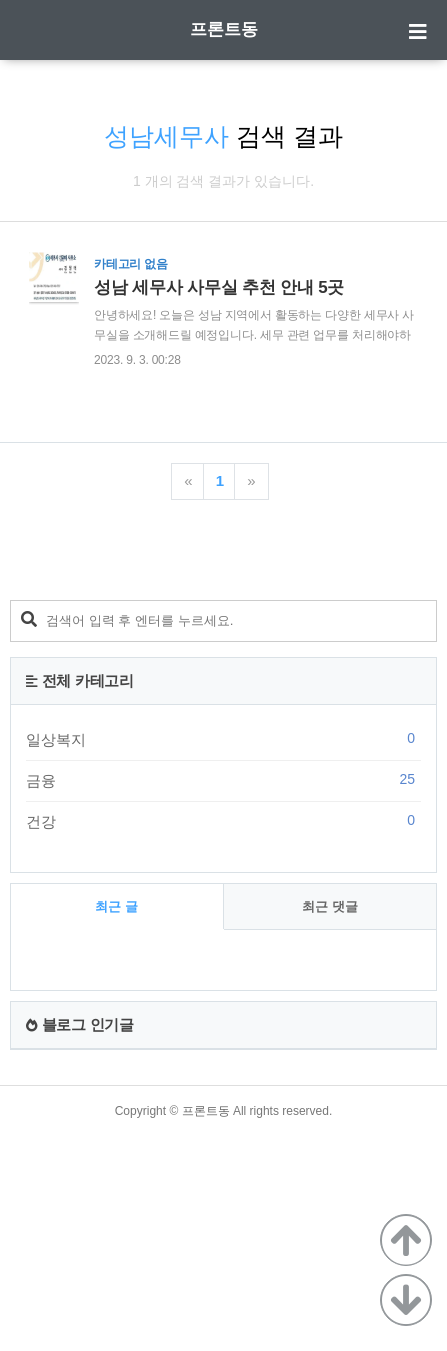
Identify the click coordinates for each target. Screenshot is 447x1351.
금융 (223, 980)
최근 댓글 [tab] (330, 1106)
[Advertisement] (223, 665)
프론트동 (224, 29)
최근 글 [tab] (116, 1106)
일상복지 (223, 939)
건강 (223, 1021)
